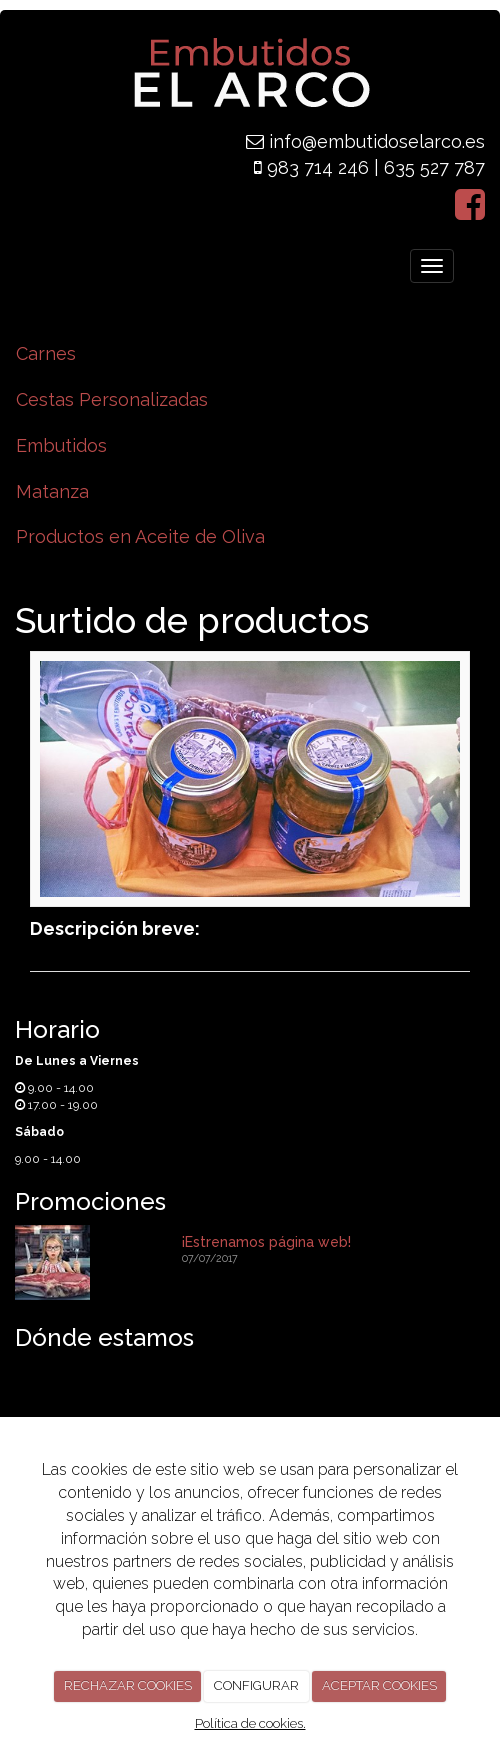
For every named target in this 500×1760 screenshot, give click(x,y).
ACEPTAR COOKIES (379, 1685)
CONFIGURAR (256, 1685)
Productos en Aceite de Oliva (140, 536)
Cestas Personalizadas (112, 399)
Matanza (52, 491)
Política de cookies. (250, 1723)
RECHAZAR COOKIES (128, 1685)
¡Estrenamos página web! (266, 1242)
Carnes (46, 353)
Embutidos (61, 445)
